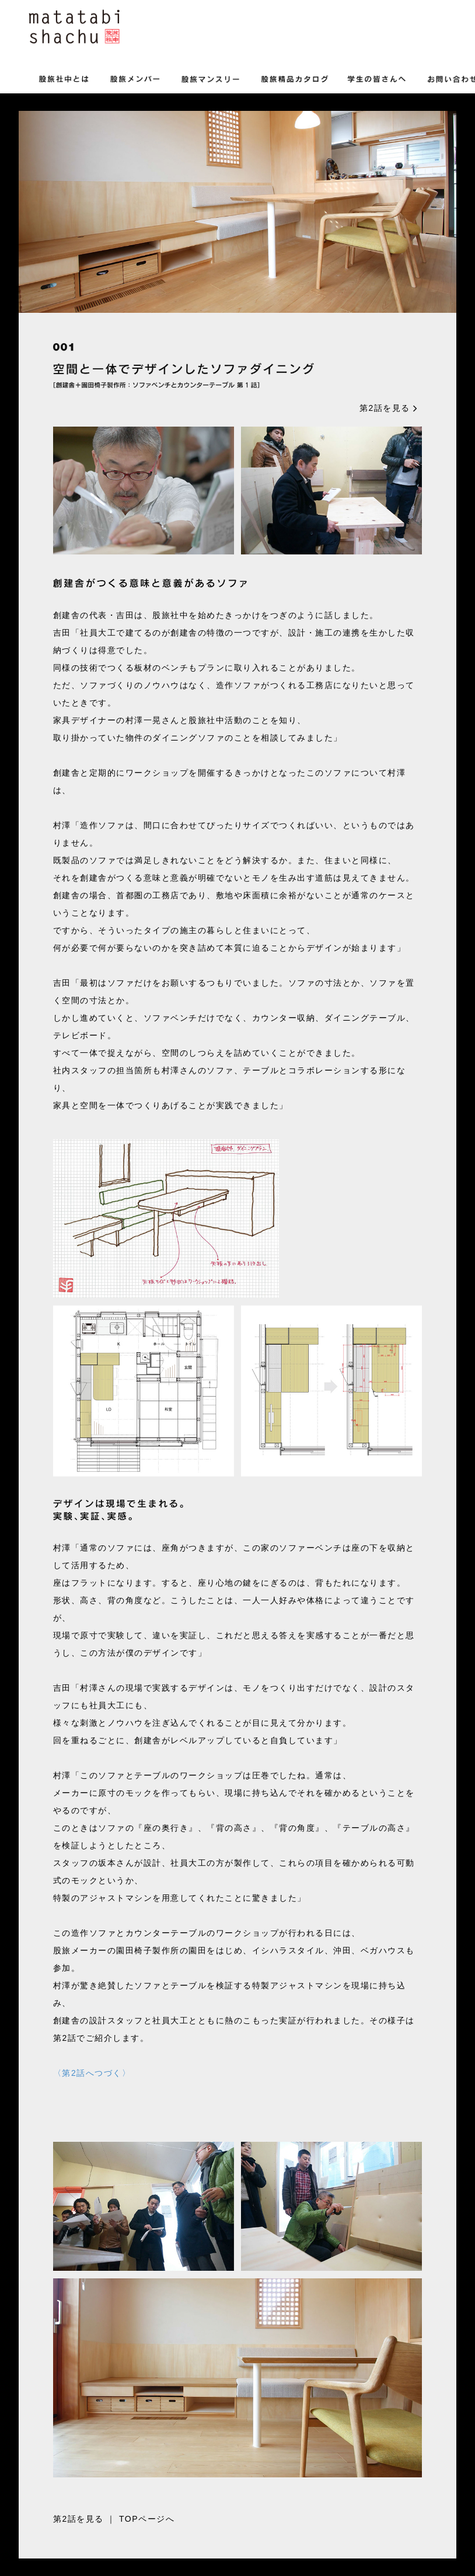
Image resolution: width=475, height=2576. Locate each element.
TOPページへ (146, 2518)
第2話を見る (388, 408)
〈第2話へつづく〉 (92, 2073)
